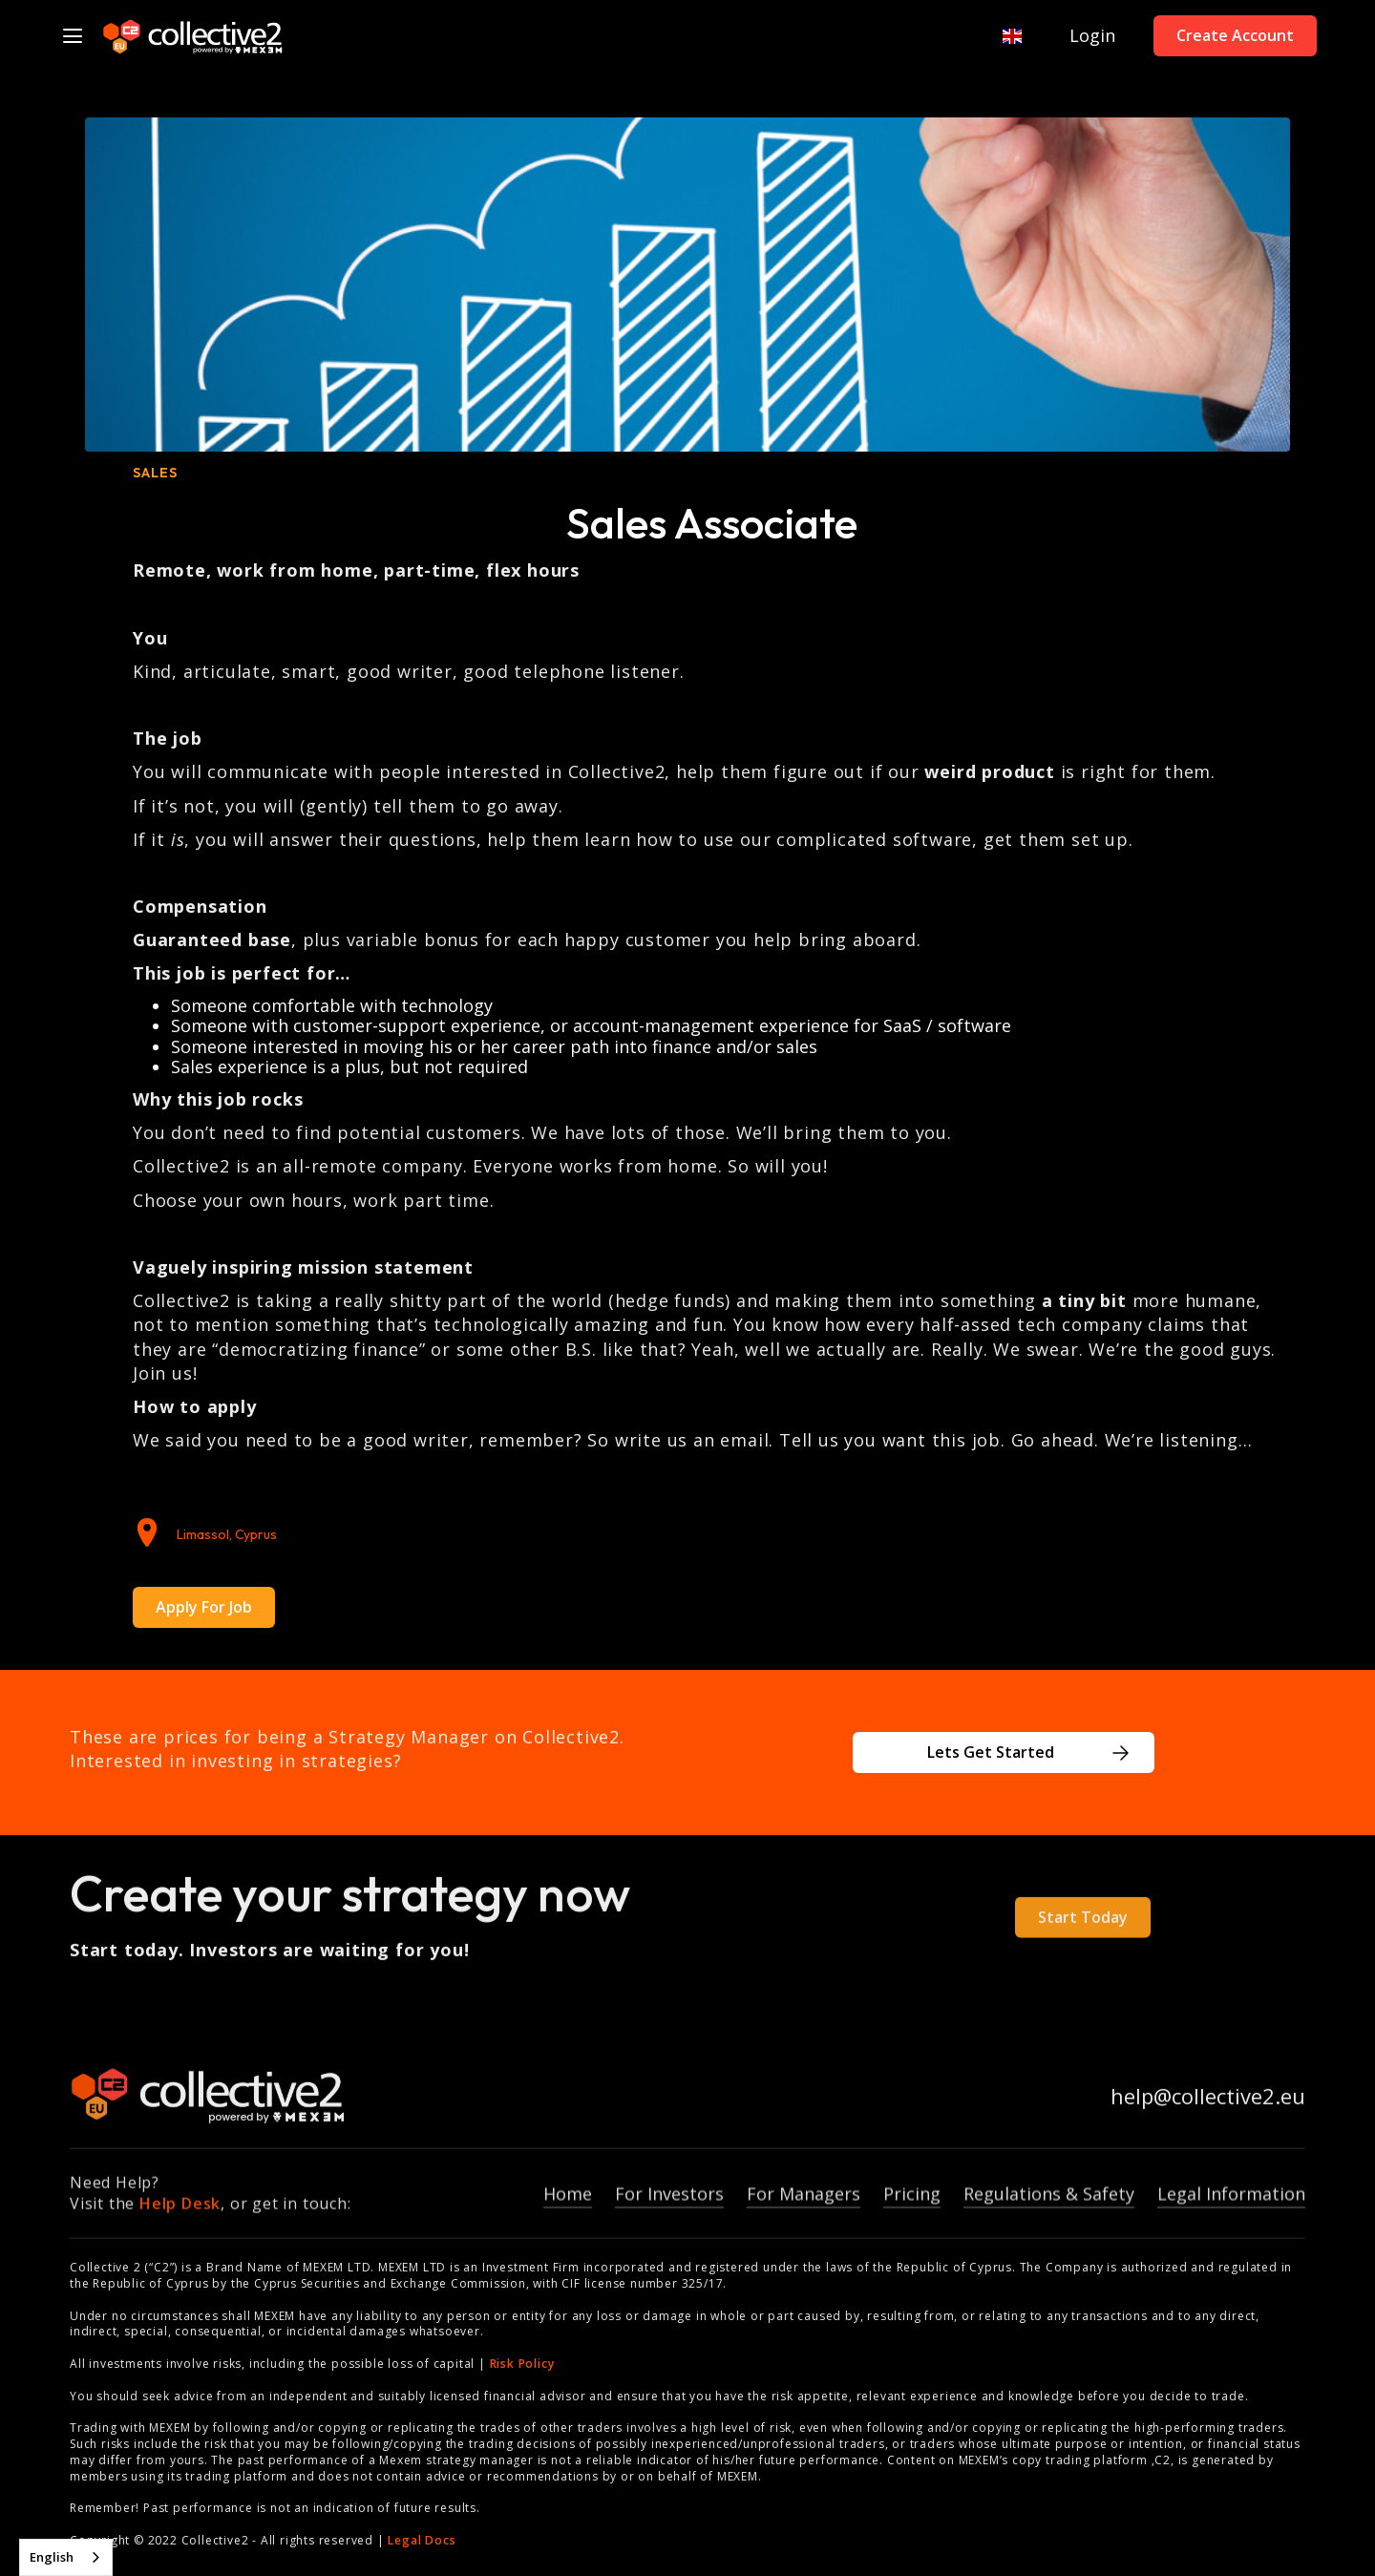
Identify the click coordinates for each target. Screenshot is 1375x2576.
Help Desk (180, 2217)
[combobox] (66, 2557)
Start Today (1083, 1929)
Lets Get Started (990, 1752)
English (52, 2556)
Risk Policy (522, 2363)
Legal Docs (421, 2540)
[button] (1003, 35)
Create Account (1235, 35)
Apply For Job (204, 1606)
